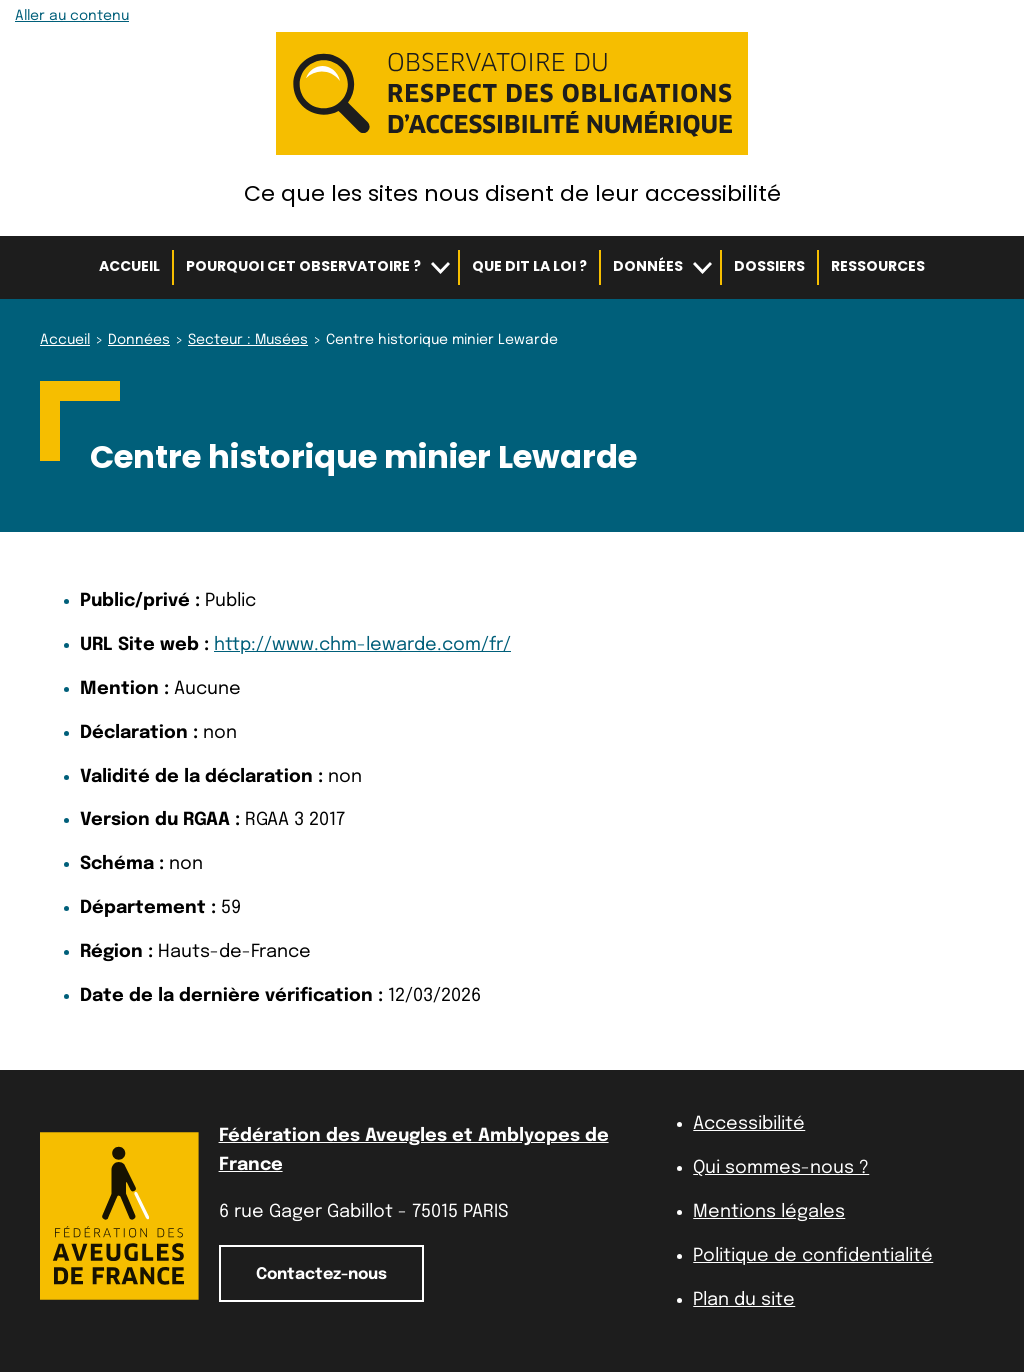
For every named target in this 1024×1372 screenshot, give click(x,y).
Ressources (878, 266)
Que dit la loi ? (529, 266)
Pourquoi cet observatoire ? (303, 266)
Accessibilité (749, 1124)
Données (648, 266)
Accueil (129, 266)
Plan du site (744, 1300)
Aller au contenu (72, 16)
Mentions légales (769, 1212)
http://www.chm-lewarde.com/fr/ (362, 645)
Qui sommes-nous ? (781, 1168)
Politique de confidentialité (813, 1256)
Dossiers (769, 266)
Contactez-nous (321, 1274)
